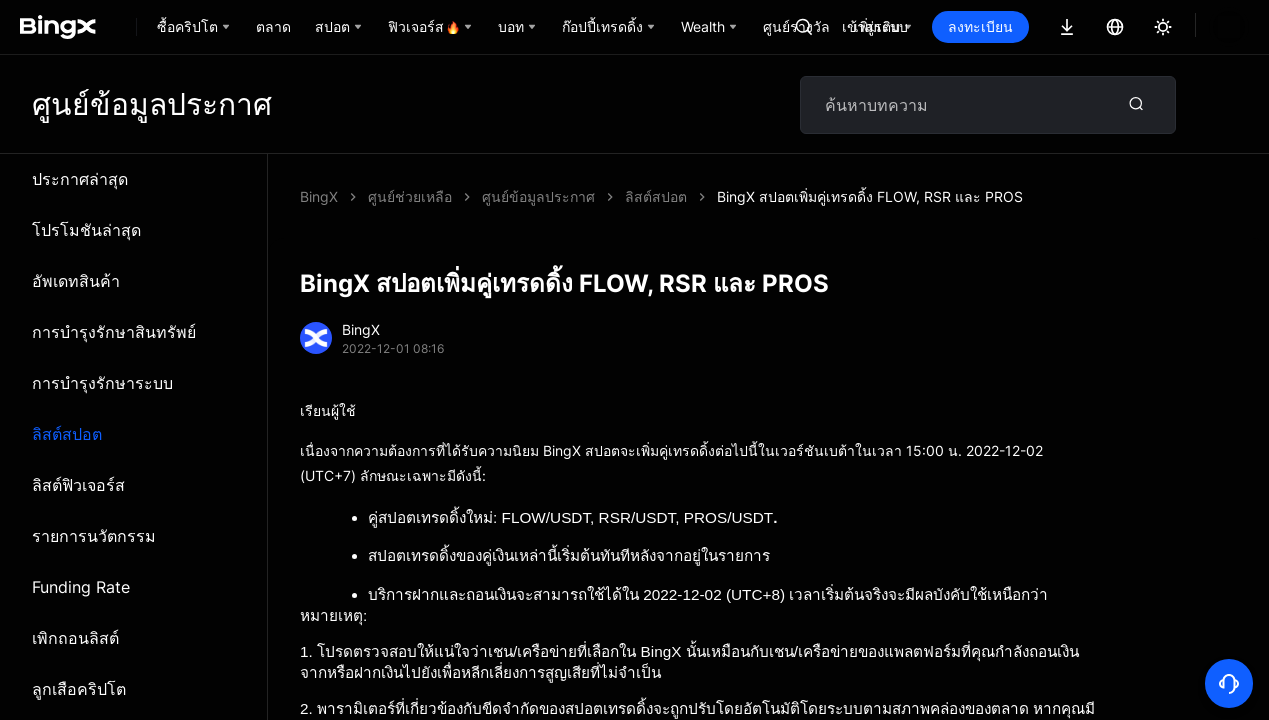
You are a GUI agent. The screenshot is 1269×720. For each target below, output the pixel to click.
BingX (319, 196)
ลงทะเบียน (1048, 26)
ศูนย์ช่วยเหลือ (410, 196)
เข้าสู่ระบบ (943, 26)
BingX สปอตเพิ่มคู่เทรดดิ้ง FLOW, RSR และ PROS (635, 196)
